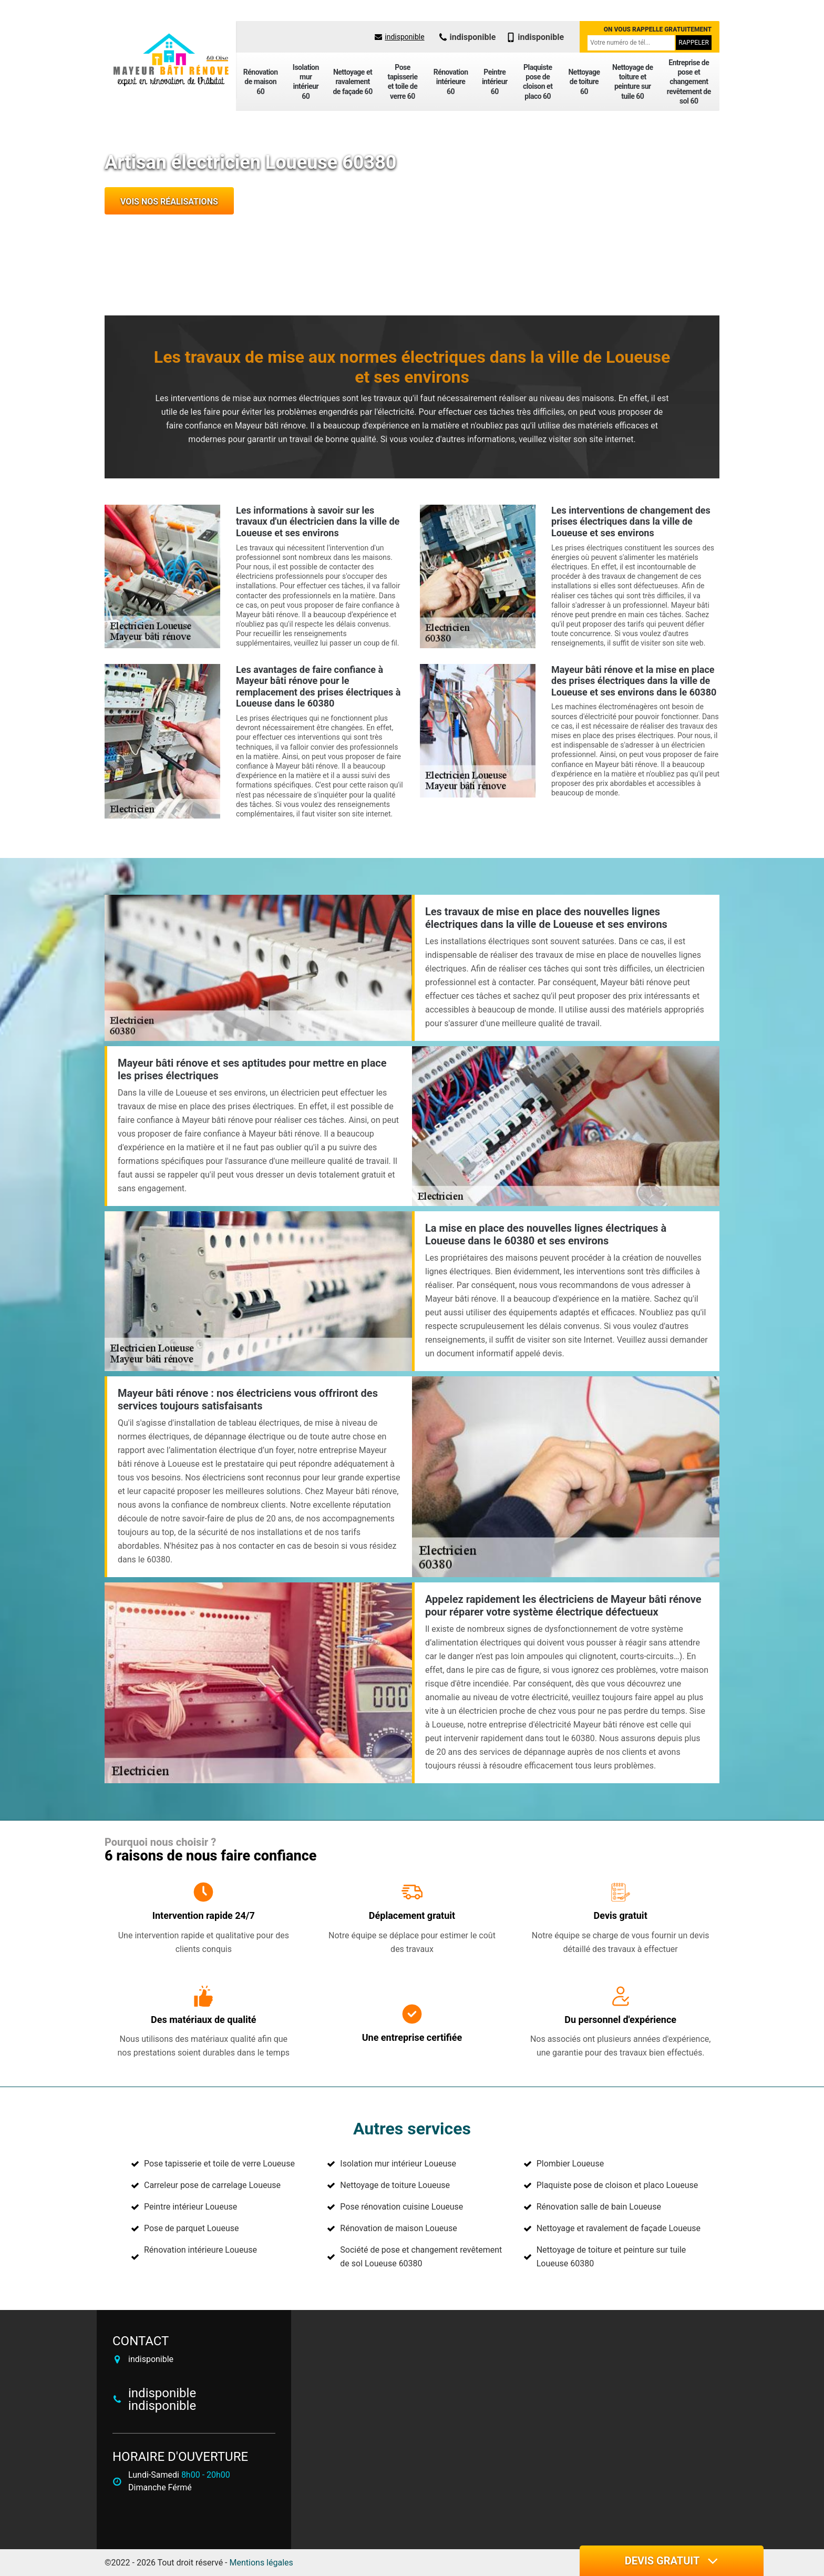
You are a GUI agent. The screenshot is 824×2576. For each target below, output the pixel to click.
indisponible (399, 37)
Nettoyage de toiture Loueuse (395, 2185)
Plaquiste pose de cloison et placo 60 (537, 81)
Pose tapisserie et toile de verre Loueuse (219, 2164)
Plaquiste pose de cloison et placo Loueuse (617, 2185)
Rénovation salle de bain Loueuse (599, 2207)
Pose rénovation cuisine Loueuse (401, 2207)
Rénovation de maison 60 (260, 81)
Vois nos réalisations (169, 202)
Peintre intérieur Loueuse (190, 2207)
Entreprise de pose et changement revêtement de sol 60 (689, 81)
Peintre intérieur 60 (495, 81)
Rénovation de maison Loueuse (398, 2228)
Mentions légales (261, 2563)
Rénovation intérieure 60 (451, 81)
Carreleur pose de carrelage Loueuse (212, 2185)
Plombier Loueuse (570, 2164)
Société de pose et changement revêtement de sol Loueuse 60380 (421, 2256)
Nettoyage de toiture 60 (584, 81)
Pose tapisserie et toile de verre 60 (402, 81)
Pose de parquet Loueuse (191, 2228)
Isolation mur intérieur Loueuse (398, 2164)
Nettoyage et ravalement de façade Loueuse (619, 2228)
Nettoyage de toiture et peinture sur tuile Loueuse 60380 (611, 2256)
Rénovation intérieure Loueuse (200, 2250)
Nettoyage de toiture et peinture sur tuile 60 (632, 81)
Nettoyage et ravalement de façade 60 (352, 81)
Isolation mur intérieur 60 (306, 81)
